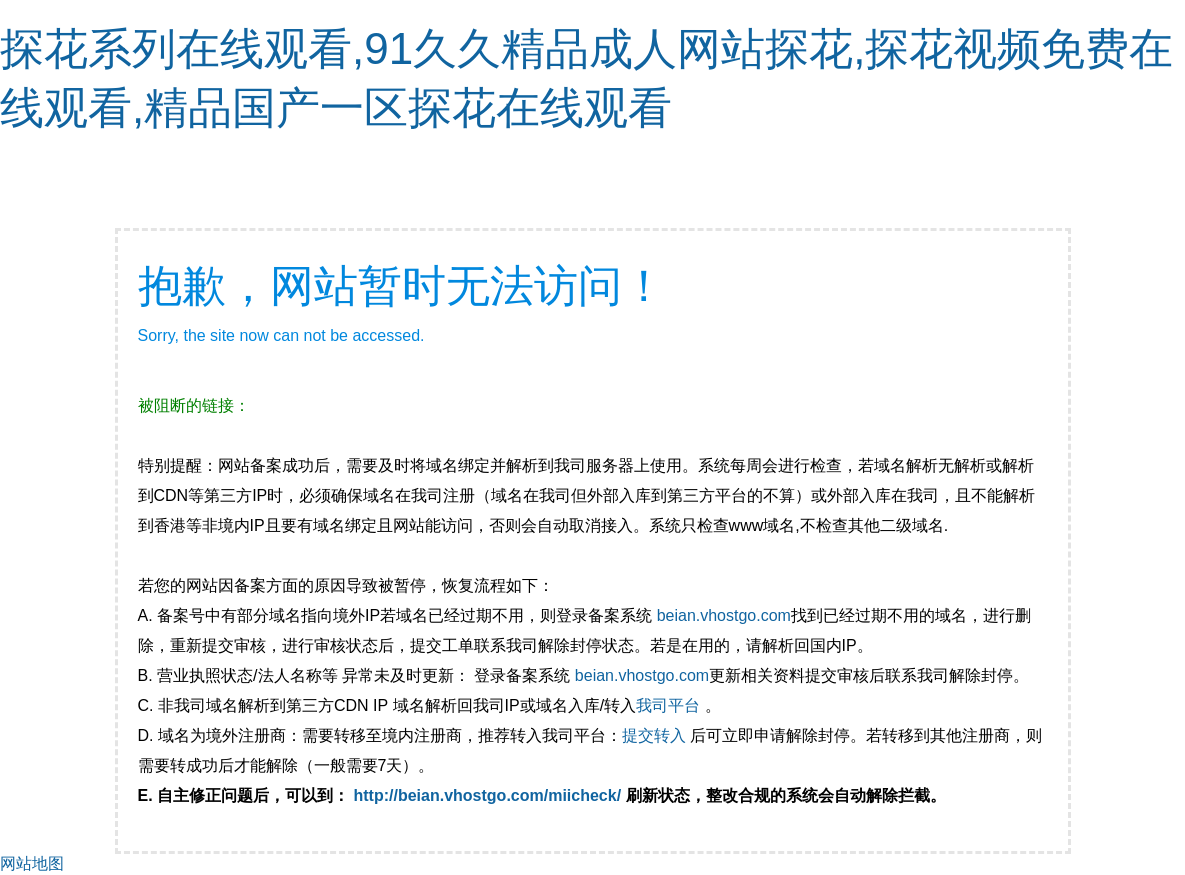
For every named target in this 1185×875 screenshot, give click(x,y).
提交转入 (654, 735)
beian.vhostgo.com (724, 615)
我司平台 (670, 705)
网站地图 (32, 863)
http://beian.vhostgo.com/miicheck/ (488, 795)
